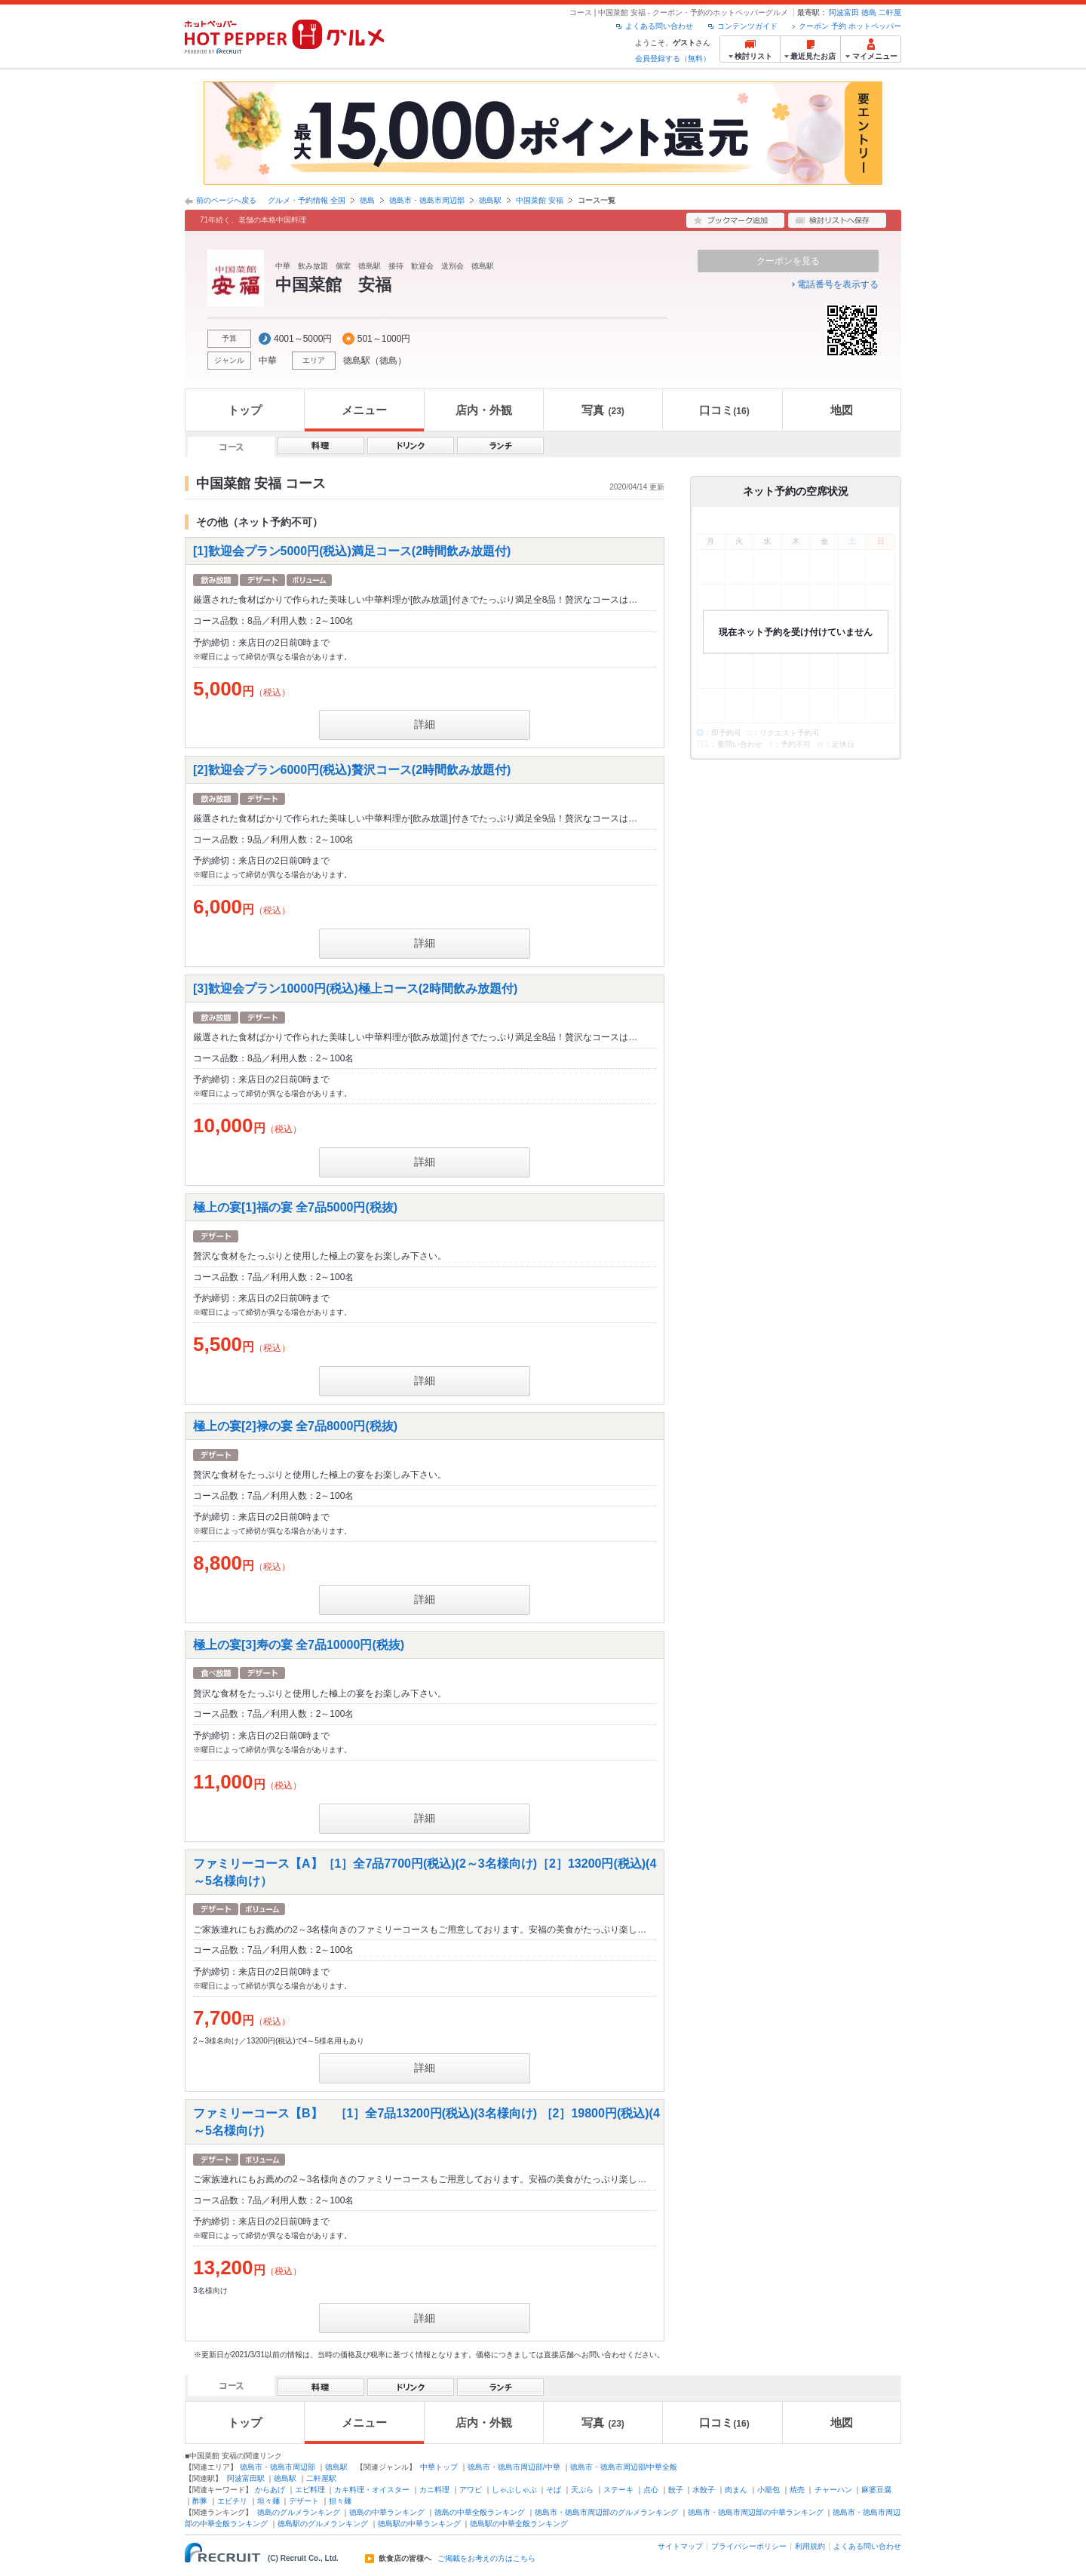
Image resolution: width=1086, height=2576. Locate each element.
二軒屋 (890, 12)
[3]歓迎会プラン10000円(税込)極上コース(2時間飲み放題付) (355, 987)
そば (553, 2489)
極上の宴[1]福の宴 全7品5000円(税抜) (295, 1206)
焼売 (797, 2489)
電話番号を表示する (838, 284)
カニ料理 (434, 2489)
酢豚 (199, 2501)
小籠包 (768, 2489)
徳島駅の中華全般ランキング (519, 2523)
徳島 (868, 12)
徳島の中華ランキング (387, 2512)
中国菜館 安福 (539, 200)
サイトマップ (680, 2546)
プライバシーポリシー (749, 2546)
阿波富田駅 (246, 2478)
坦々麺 (268, 2501)
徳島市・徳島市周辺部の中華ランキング (756, 2512)
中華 (268, 360)
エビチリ (232, 2501)
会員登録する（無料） (672, 58)
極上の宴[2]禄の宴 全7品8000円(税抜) (295, 1425)
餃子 (675, 2489)
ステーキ (618, 2489)
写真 (602, 410)
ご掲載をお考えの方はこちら (486, 2558)
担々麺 (340, 2501)
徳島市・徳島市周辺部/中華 (514, 2467)
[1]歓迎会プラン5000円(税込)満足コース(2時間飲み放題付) (352, 551)
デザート (304, 2501)
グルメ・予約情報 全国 (306, 200)
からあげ (270, 2489)
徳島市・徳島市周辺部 (427, 200)
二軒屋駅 (321, 2478)
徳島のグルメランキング (298, 2512)
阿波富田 (844, 12)
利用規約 (810, 2546)
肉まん (736, 2489)
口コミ (724, 410)
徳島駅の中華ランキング (419, 2523)
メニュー (364, 410)
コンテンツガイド (747, 26)
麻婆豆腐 (876, 2489)
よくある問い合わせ (659, 26)
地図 (841, 410)
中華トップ (439, 2467)
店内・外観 (484, 410)
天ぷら (582, 2489)
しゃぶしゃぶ (514, 2489)
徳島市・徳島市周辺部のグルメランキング (606, 2512)
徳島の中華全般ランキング (479, 2512)
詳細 (424, 724)
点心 (650, 2489)
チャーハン (833, 2489)
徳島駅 (490, 200)
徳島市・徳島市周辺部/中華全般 (624, 2467)
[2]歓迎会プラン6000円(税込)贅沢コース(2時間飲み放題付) (352, 769)
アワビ (470, 2489)
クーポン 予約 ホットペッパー (850, 26)
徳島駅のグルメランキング (323, 2523)
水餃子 (703, 2489)
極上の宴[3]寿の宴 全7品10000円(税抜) (298, 1644)
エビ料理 (310, 2489)
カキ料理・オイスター (372, 2489)
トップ (245, 410)
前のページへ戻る (226, 200)
